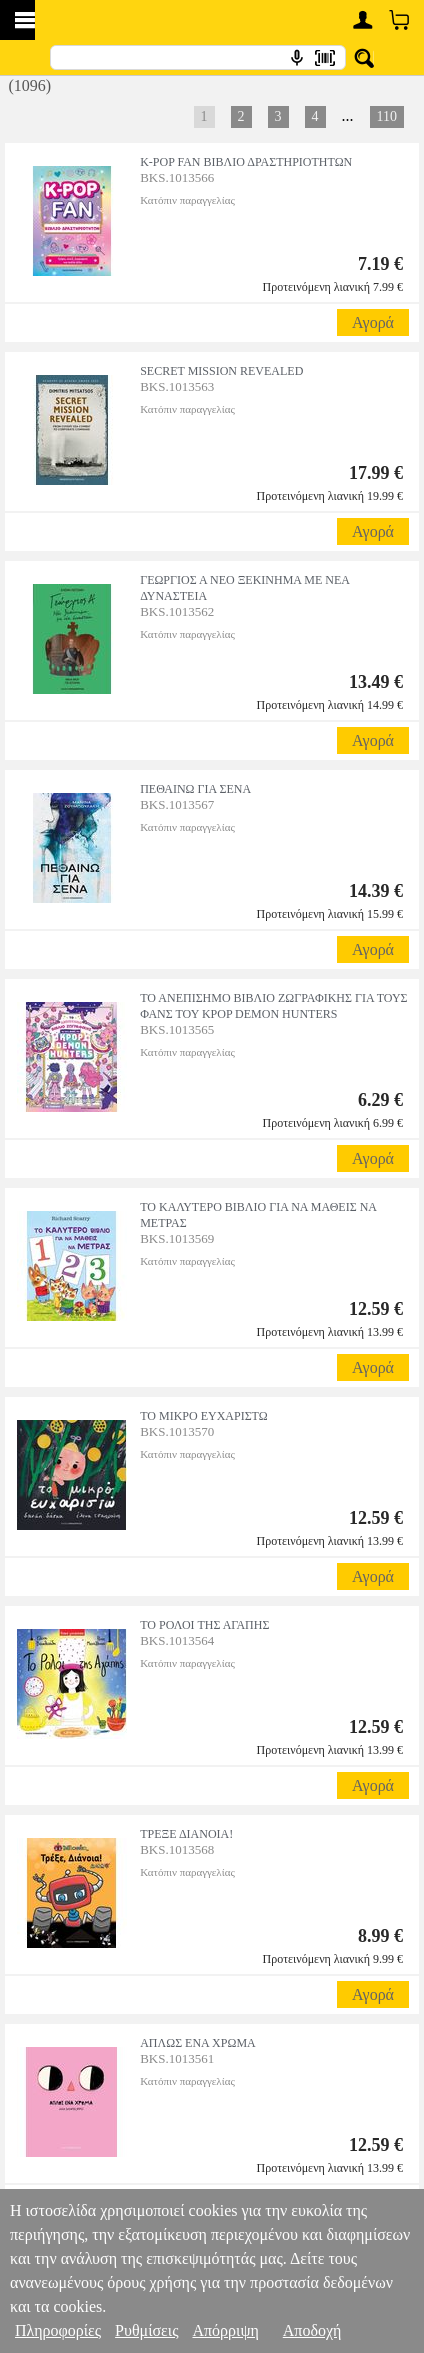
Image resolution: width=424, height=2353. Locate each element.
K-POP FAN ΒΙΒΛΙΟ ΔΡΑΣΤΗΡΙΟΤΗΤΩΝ (246, 162)
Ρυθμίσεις (146, 2330)
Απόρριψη (225, 2330)
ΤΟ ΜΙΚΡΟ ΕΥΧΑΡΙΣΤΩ (203, 1416)
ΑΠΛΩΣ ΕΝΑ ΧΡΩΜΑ (198, 2043)
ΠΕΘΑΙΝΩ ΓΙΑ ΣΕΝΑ (195, 789)
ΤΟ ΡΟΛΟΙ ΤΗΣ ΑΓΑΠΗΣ (204, 1625)
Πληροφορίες (58, 2330)
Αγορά (373, 322)
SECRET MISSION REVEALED (221, 371)
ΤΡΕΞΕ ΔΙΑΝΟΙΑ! (186, 1834)
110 (387, 116)
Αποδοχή (312, 2330)
